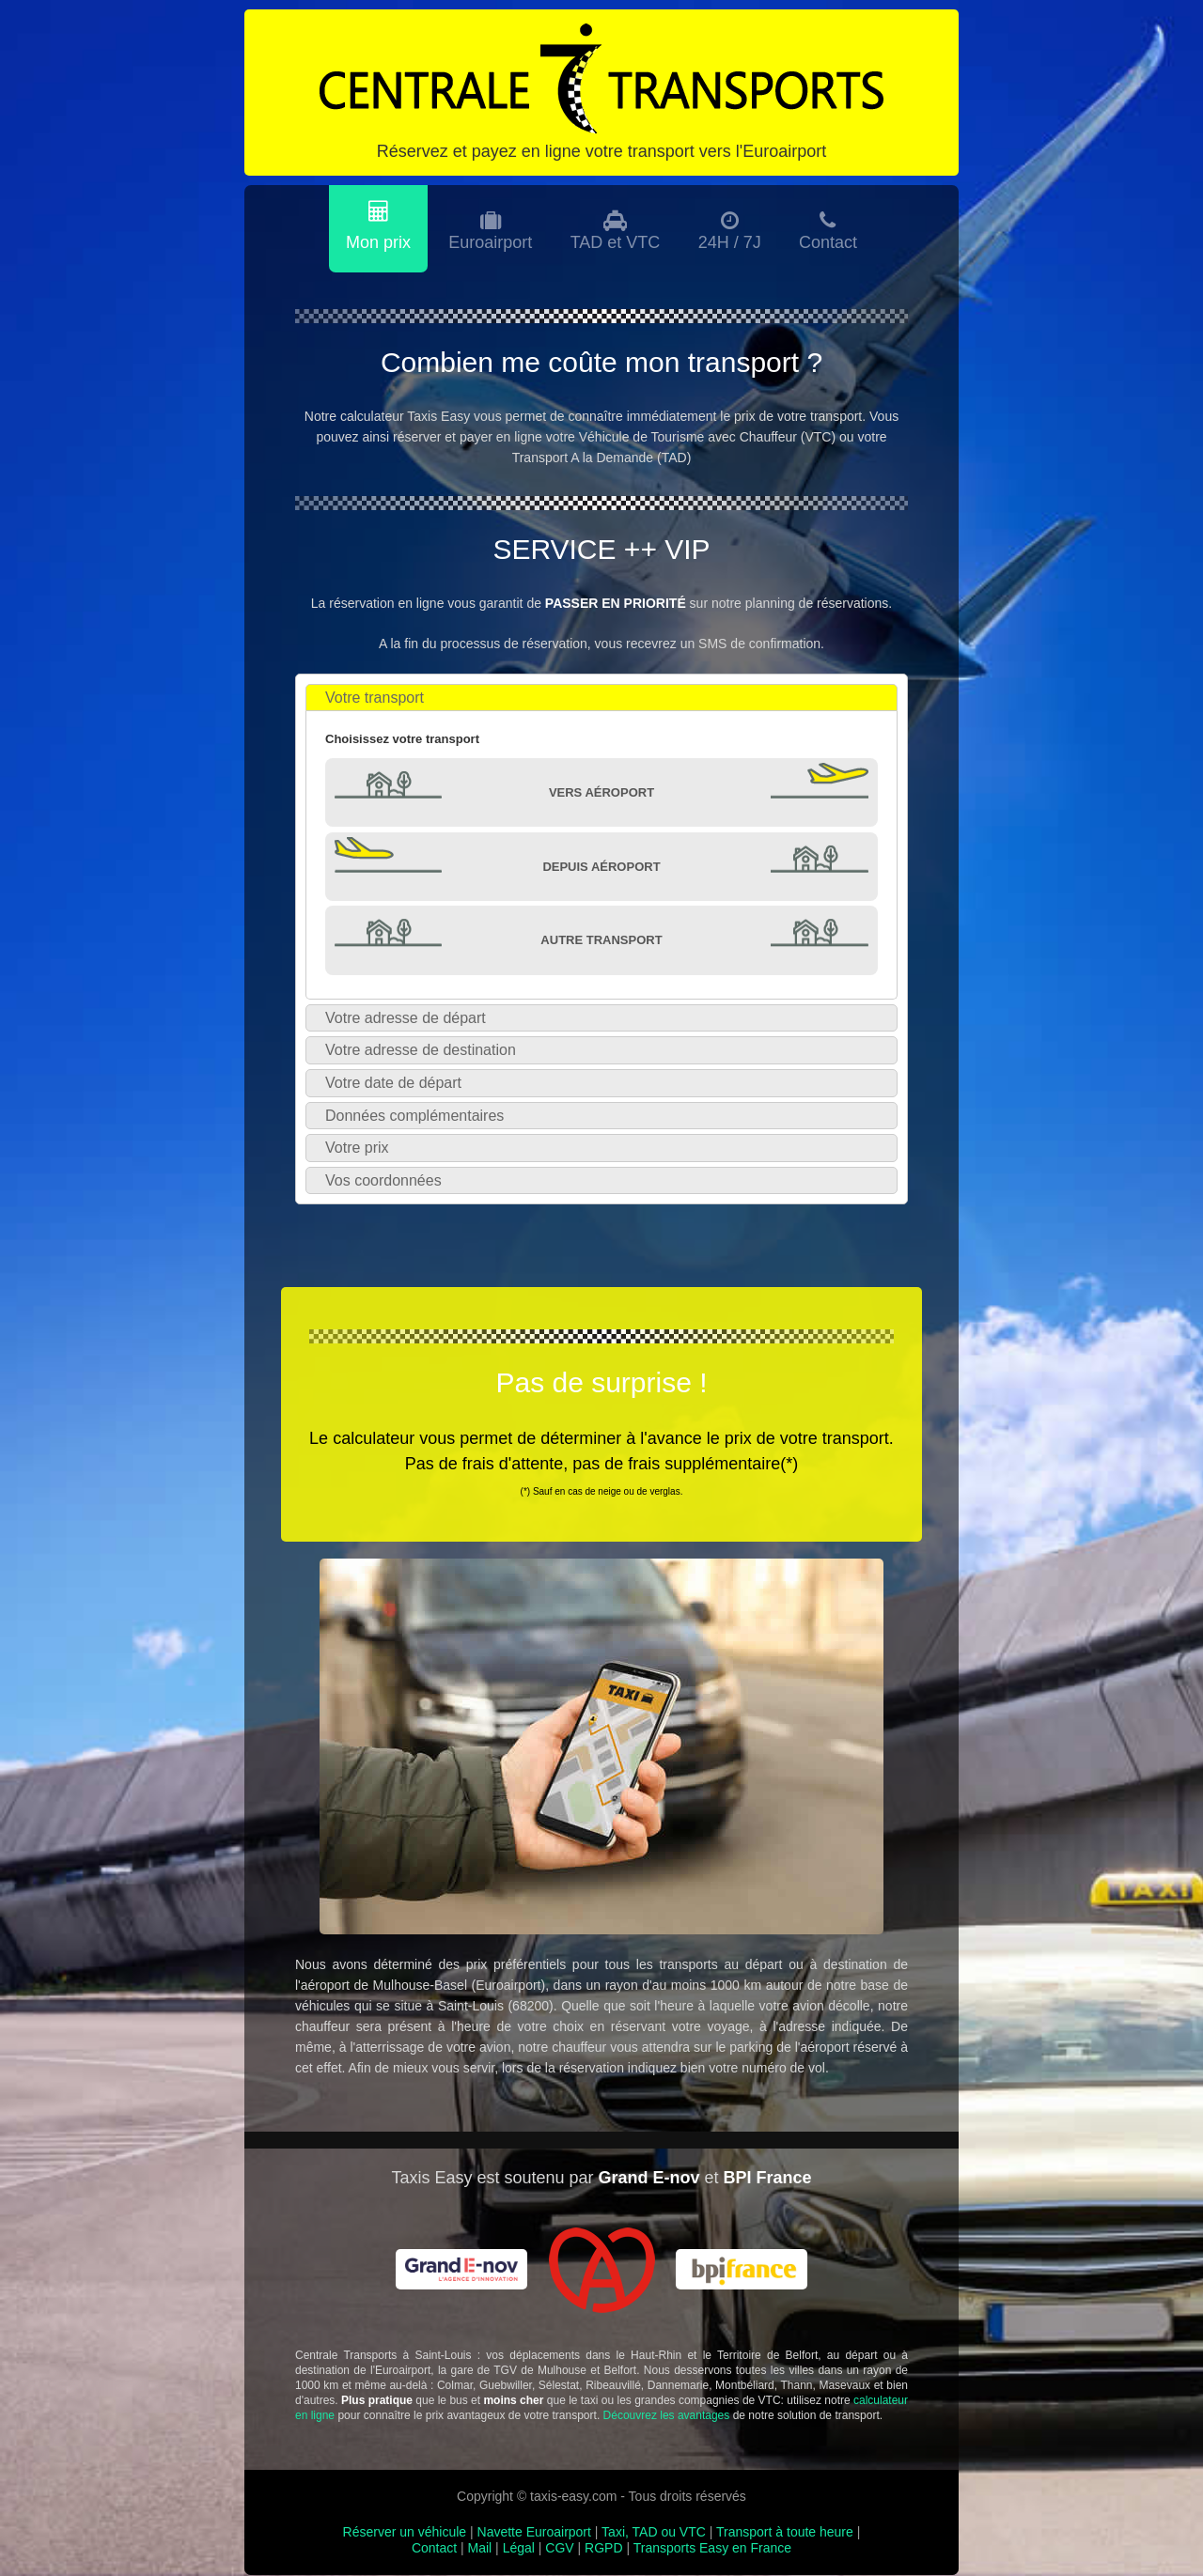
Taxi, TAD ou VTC (654, 2532)
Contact (434, 2548)
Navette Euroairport (534, 2532)
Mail (480, 2548)
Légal (519, 2548)
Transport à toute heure (784, 2532)
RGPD (603, 2548)
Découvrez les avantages (666, 2417)
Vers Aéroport (601, 793)
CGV (559, 2548)
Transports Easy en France (712, 2548)
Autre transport (601, 941)
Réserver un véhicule (405, 2532)
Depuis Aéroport (601, 868)
